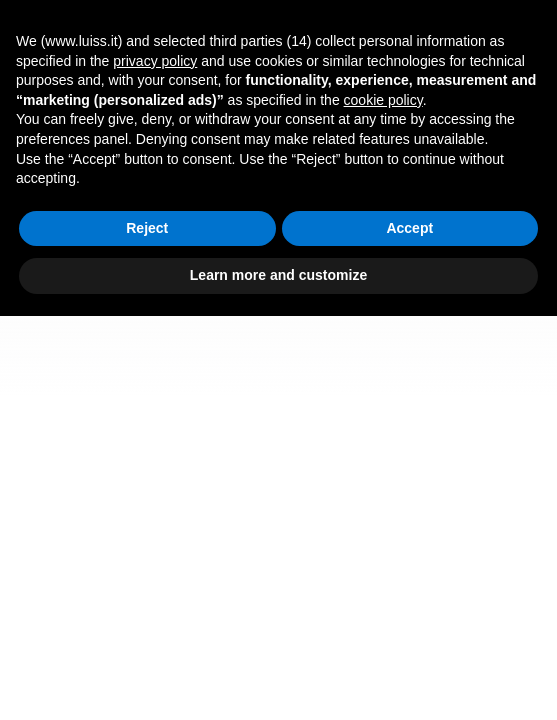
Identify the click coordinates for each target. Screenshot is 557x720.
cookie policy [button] (383, 100)
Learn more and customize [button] (278, 275)
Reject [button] (147, 228)
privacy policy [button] (155, 61)
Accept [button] (409, 228)
